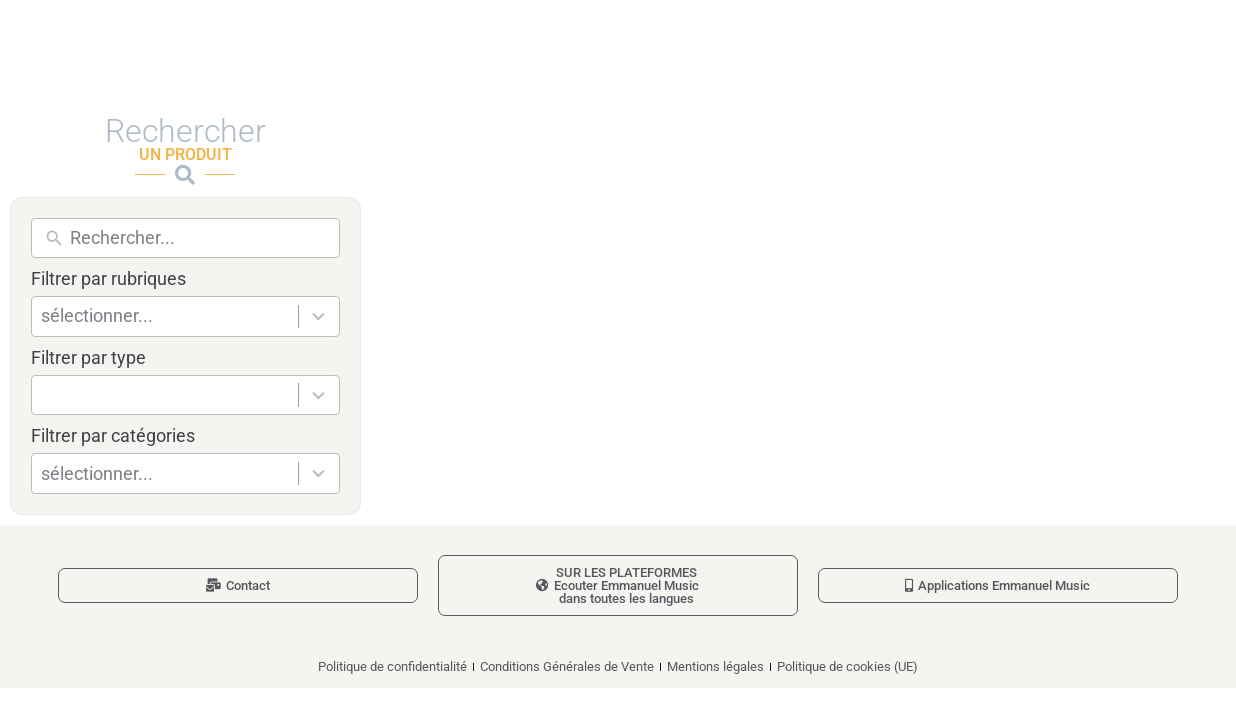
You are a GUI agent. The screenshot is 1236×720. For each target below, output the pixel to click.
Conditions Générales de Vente (567, 666)
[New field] (200, 238)
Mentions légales (715, 666)
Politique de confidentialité (392, 666)
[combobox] (170, 316)
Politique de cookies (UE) (847, 666)
